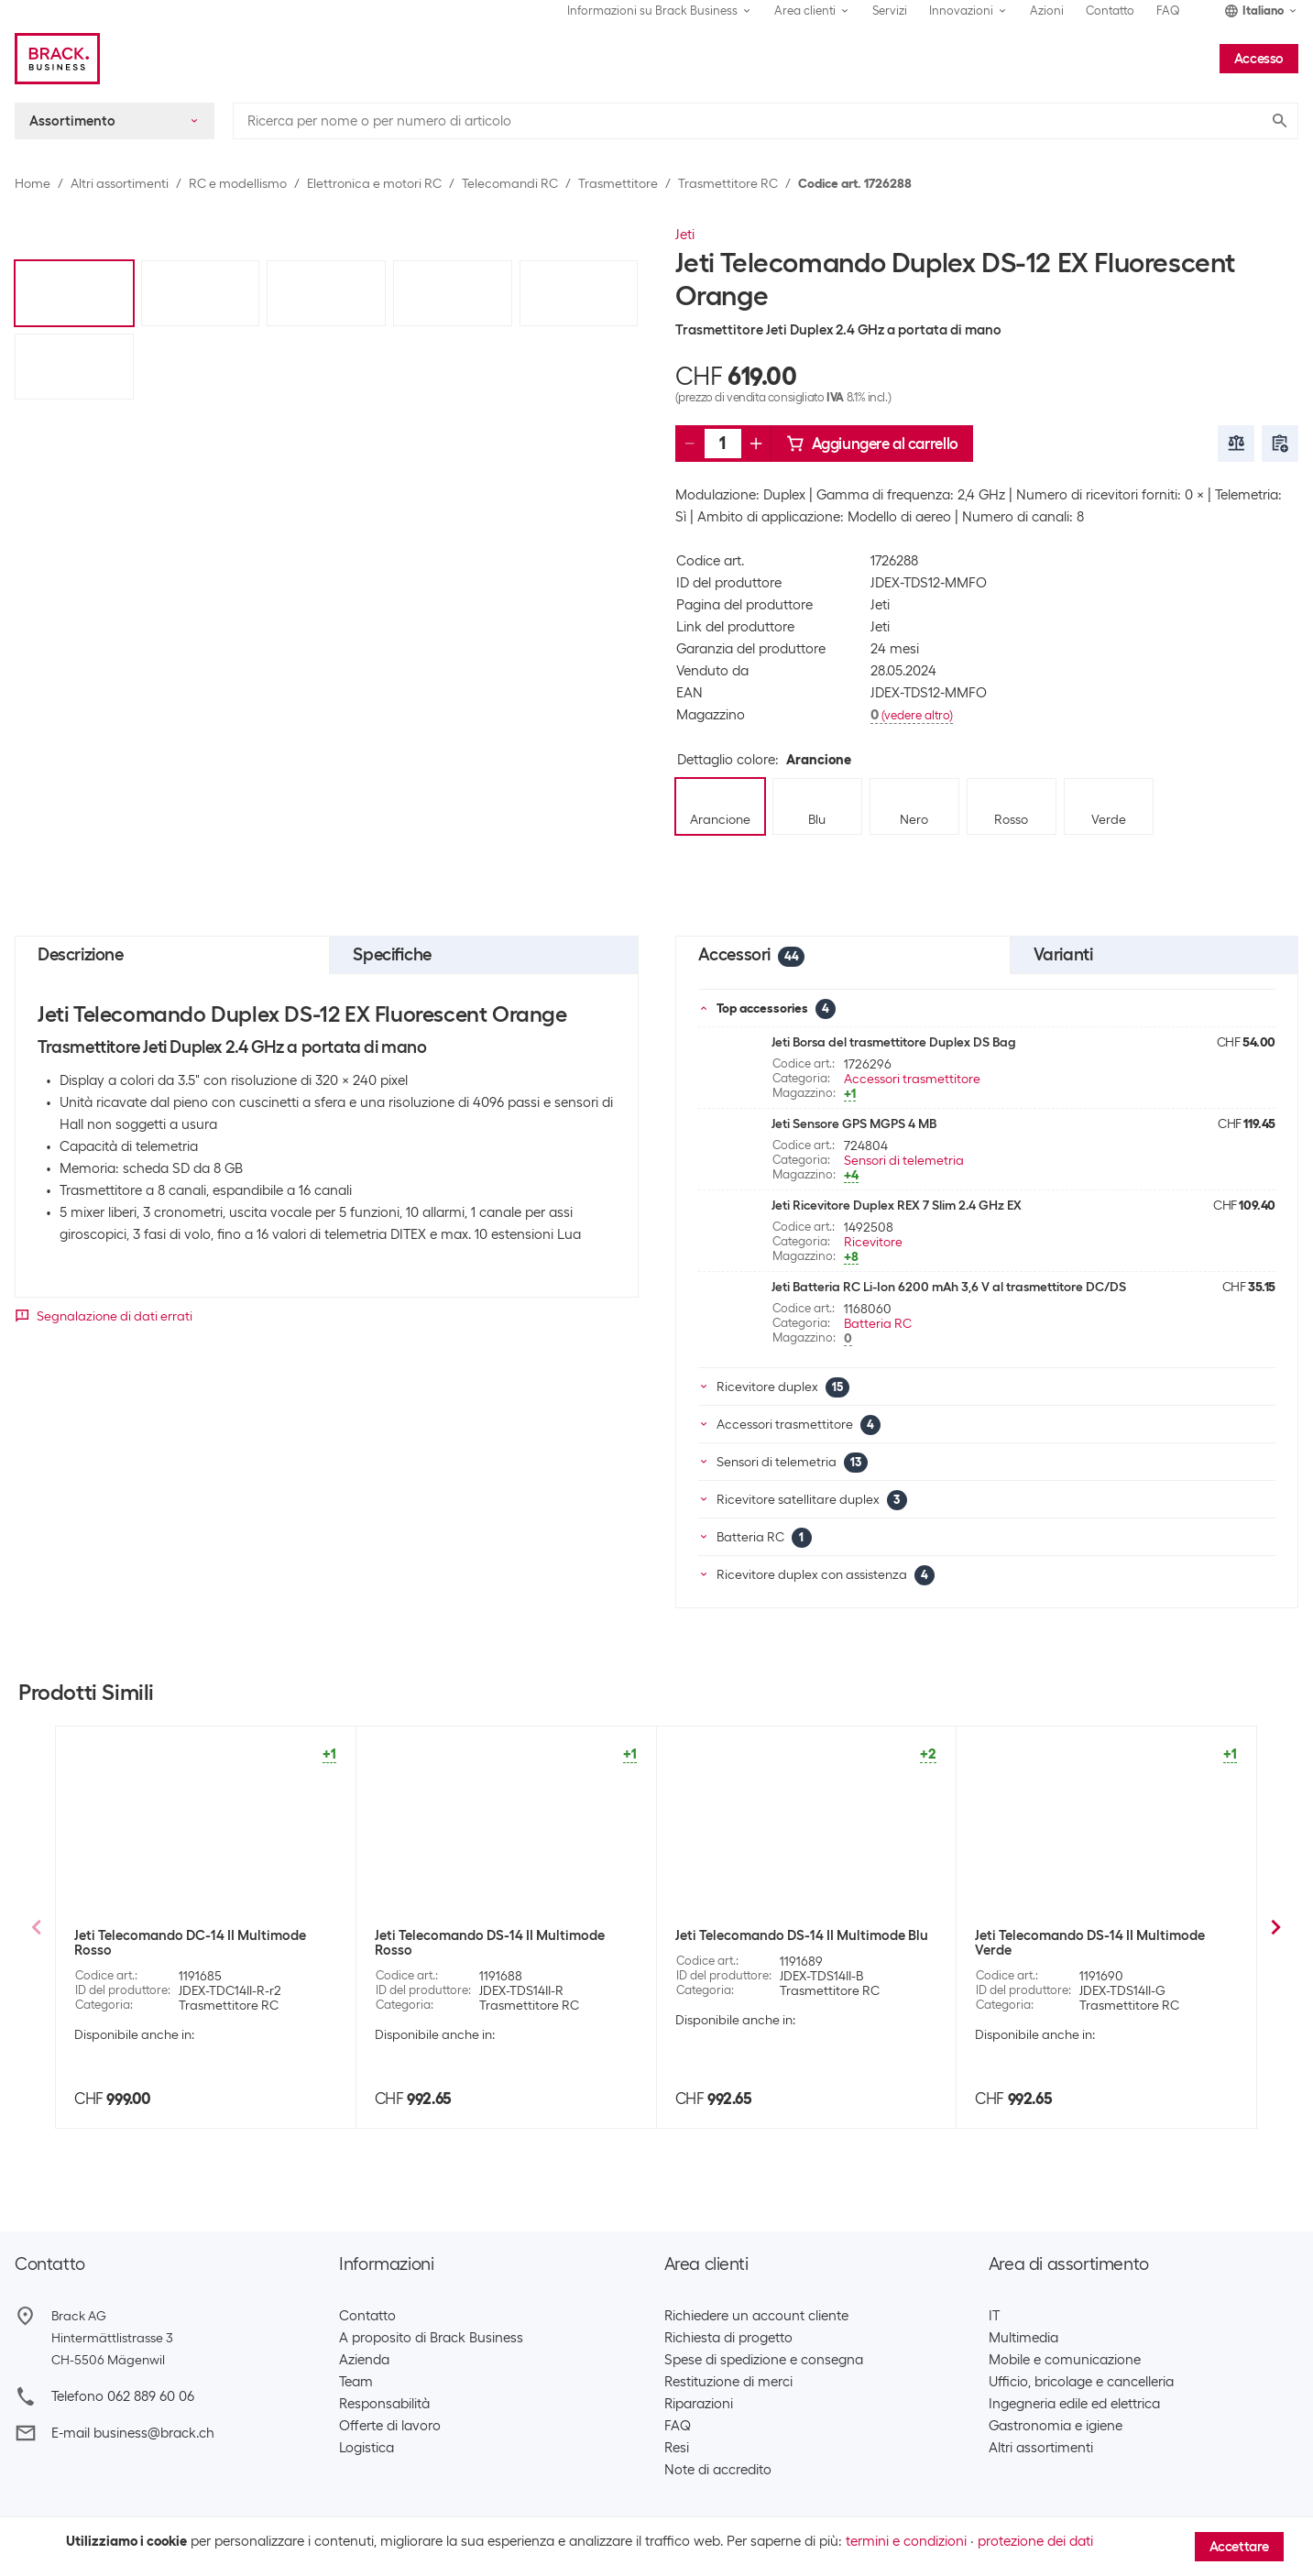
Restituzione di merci (728, 2381)
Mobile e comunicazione (1065, 2359)
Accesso (1259, 58)
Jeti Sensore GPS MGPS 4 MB (853, 1123)
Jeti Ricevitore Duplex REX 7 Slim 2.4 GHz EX (896, 1205)
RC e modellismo (238, 183)
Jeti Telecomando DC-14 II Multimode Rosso (190, 1942)
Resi (676, 2447)
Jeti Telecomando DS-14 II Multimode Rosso (490, 1942)
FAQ (1168, 10)
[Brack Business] (57, 58)
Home (32, 183)
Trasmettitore (618, 183)
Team (356, 2381)
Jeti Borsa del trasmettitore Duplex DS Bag (893, 1042)
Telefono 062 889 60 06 (122, 2396)
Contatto (1110, 10)
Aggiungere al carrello (872, 443)
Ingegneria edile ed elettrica (1074, 2403)
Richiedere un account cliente (756, 2315)
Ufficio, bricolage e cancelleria (1081, 2381)
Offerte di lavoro (390, 2425)
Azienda (364, 2359)
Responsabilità (384, 2403)
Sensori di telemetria (904, 1160)
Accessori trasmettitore (912, 1078)
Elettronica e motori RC (374, 183)
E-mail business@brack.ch (132, 2433)
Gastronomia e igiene (1055, 2425)
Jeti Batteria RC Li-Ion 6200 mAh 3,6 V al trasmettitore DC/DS (948, 1286)
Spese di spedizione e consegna (763, 2359)
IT (994, 2315)
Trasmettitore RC (728, 183)
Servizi (889, 10)
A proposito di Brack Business (431, 2337)
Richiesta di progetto (728, 2337)
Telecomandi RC (510, 183)
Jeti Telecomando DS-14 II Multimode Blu (801, 1935)
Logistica (366, 2447)
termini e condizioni (906, 2541)
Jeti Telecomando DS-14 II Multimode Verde (1090, 1942)
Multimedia (1023, 2337)
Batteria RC (878, 1323)
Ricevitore (873, 1241)
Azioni (1047, 10)
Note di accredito (717, 2469)
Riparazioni (698, 2403)
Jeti (685, 234)
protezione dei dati (1035, 2541)
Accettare (1239, 2546)
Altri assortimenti (120, 183)
